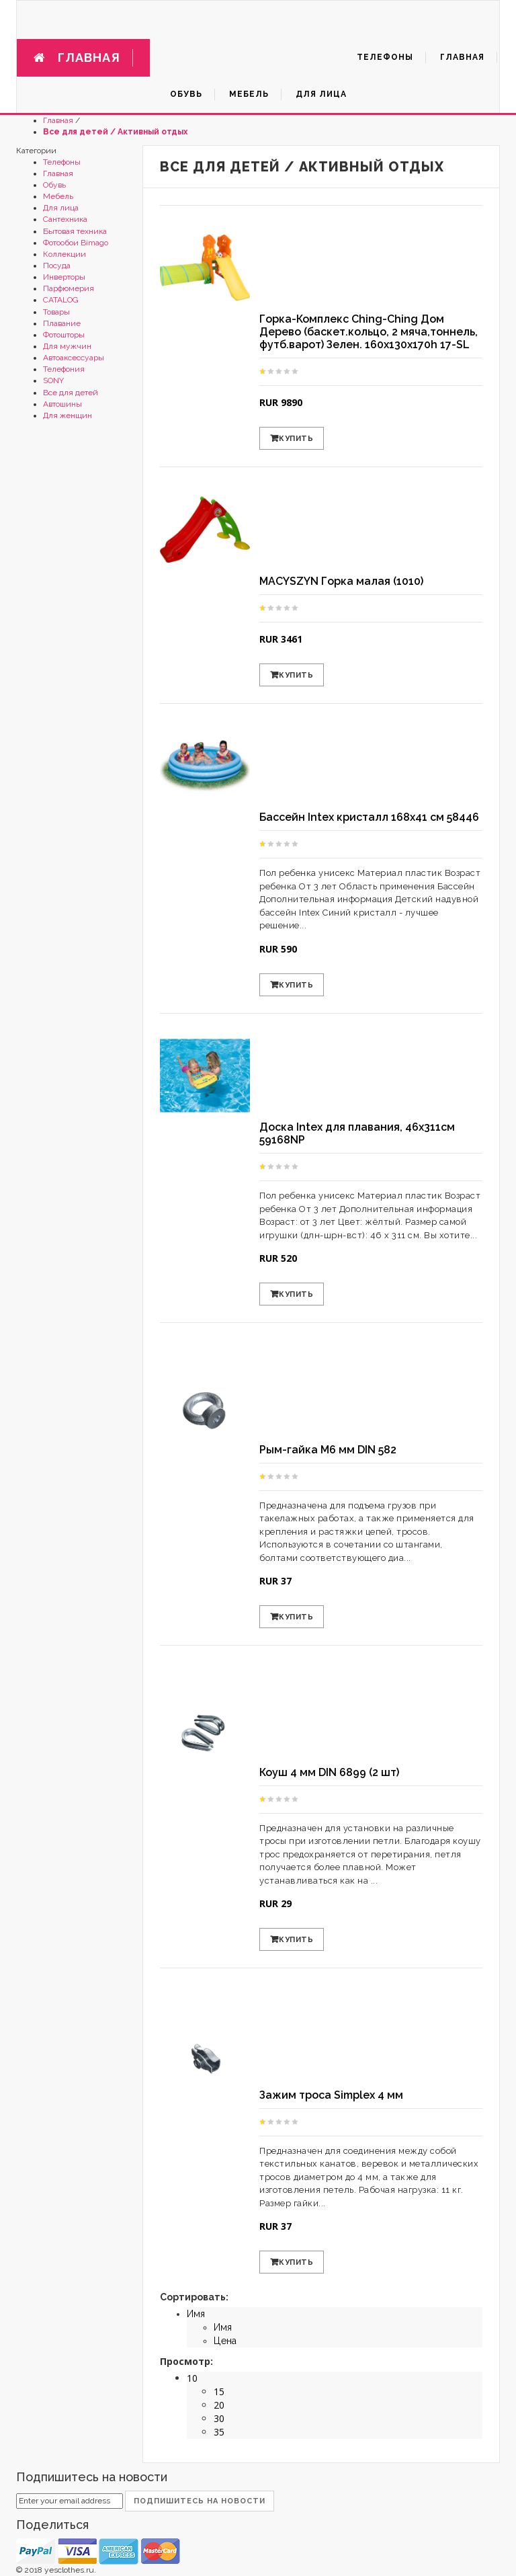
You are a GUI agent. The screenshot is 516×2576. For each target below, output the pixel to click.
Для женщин (67, 415)
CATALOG (61, 300)
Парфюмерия (68, 288)
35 (219, 2431)
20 (219, 2405)
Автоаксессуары (73, 357)
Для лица (61, 207)
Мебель (58, 196)
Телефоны (62, 162)
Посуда (57, 265)
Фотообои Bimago (75, 242)
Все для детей (70, 392)
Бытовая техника (75, 231)
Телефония (64, 369)
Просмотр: (186, 2361)
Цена (225, 2340)
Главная (58, 120)
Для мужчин (67, 346)
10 (192, 2378)
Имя (196, 2313)
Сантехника (65, 219)
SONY (53, 380)
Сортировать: (194, 2297)
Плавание (62, 323)
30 (219, 2418)
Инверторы (64, 277)
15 (219, 2391)
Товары (56, 312)
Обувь (54, 185)
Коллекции (64, 254)
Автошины (62, 404)
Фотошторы (64, 334)
